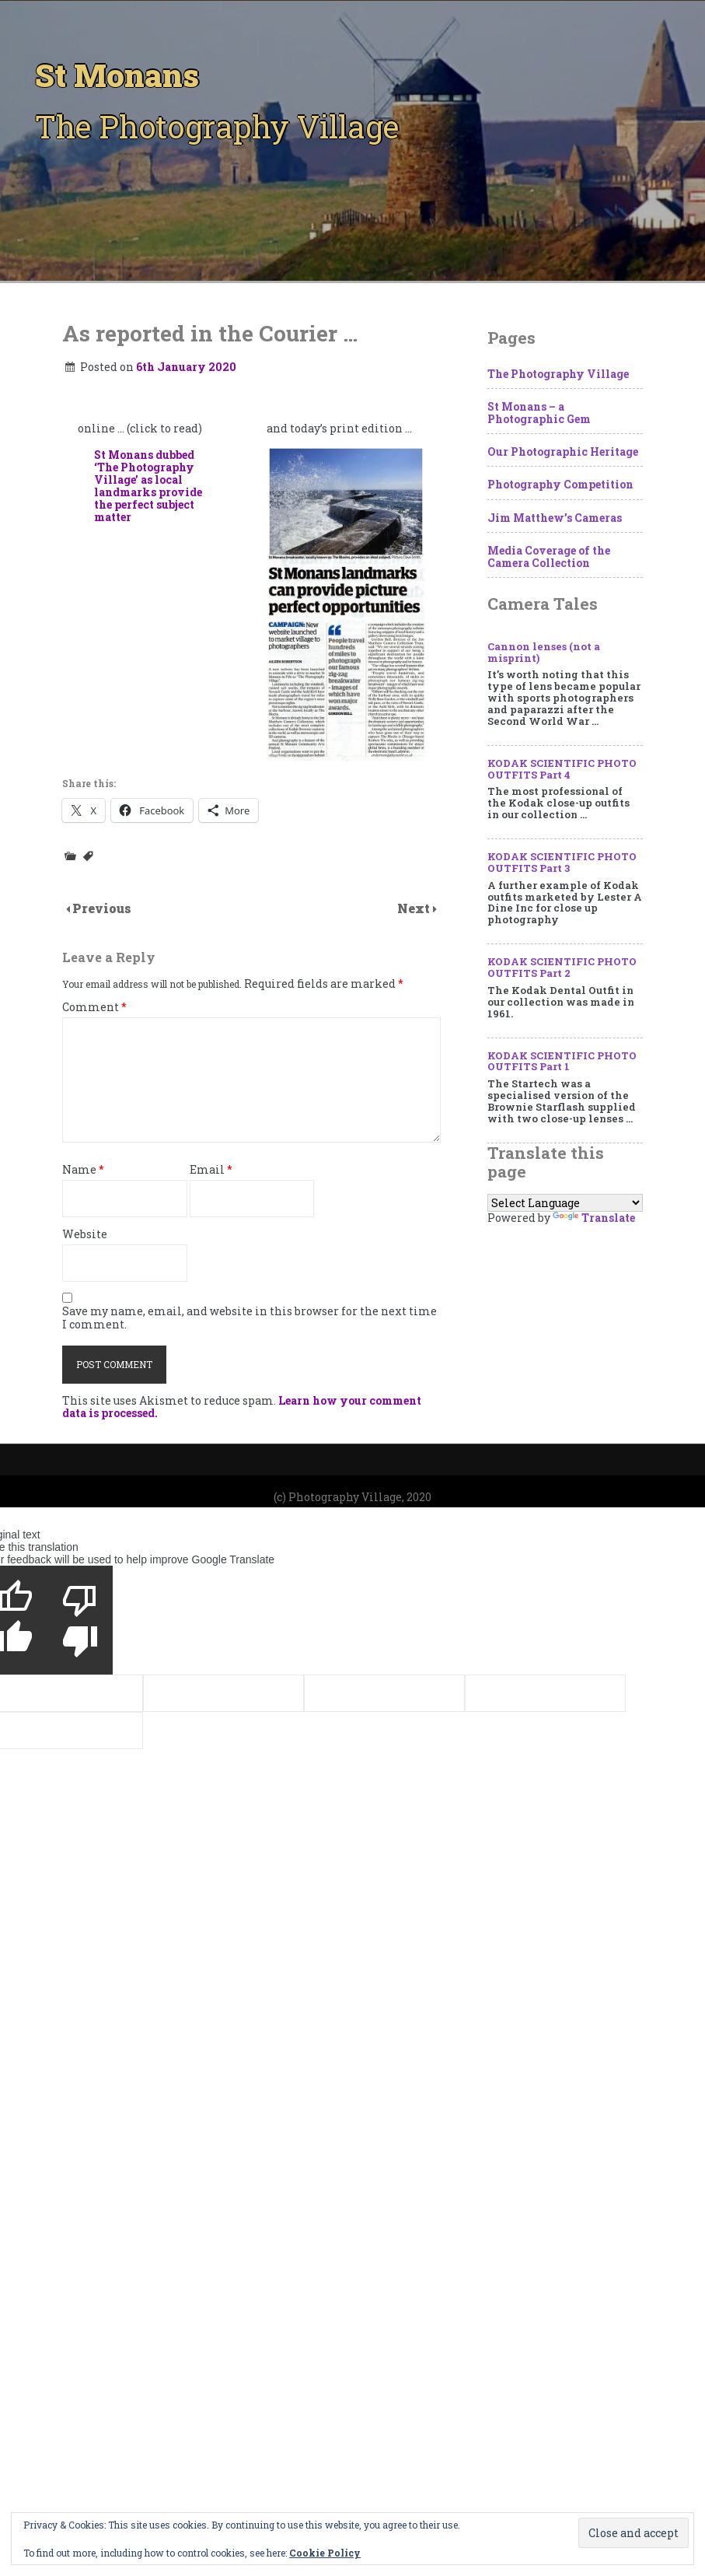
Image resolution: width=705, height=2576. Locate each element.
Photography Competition (560, 484)
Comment (94, 1007)
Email (211, 1170)
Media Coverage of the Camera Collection (548, 556)
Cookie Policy (325, 2552)
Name (83, 1170)
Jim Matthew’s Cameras (554, 517)
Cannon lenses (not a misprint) (543, 652)
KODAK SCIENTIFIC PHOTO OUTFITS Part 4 (562, 769)
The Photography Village (558, 373)
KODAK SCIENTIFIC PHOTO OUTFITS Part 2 (562, 967)
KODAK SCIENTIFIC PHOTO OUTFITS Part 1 (562, 1061)
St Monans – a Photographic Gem (539, 412)
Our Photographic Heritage (562, 451)
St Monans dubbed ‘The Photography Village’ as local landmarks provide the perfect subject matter (148, 485)
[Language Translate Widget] (565, 1203)
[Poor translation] (80, 1620)
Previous (101, 908)
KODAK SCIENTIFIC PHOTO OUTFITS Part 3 (562, 862)
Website (84, 1234)
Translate (594, 1217)
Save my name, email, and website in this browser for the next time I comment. (249, 1318)
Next (415, 908)
